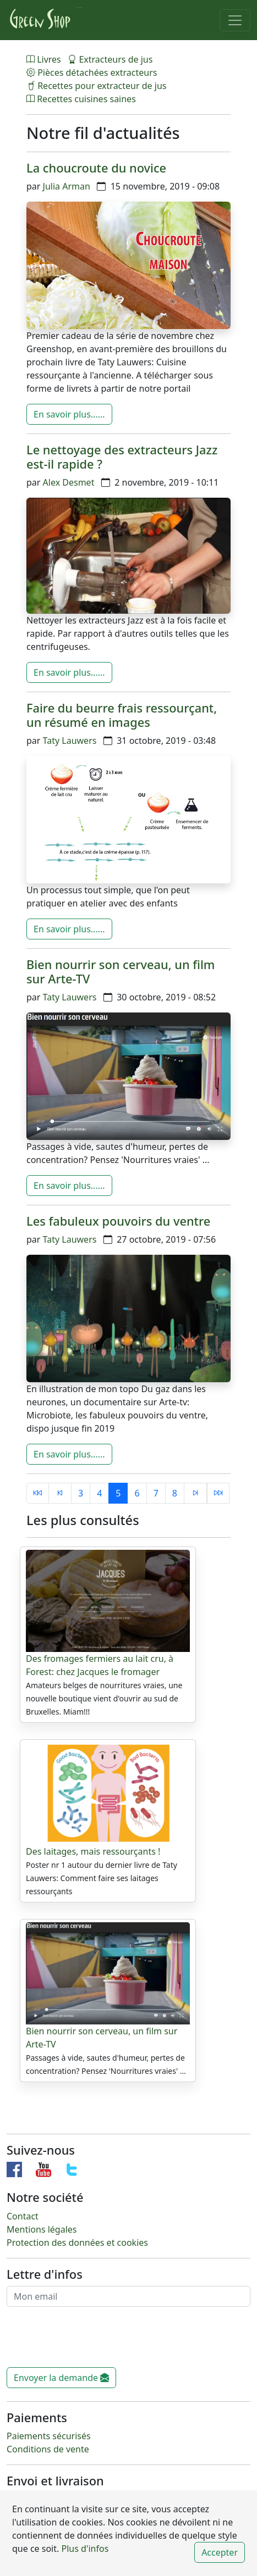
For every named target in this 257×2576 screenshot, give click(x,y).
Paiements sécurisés (49, 2436)
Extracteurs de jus (110, 59)
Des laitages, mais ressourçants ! (93, 1851)
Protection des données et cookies (77, 2242)
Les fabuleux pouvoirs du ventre (118, 1221)
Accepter (219, 2552)
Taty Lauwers (70, 741)
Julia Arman (66, 186)
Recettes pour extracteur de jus (96, 86)
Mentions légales (42, 2229)
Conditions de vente (48, 2449)
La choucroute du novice (96, 168)
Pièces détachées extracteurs (91, 72)
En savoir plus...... (69, 414)
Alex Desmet (69, 482)
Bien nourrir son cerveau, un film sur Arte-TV (120, 971)
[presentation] (90, 2341)
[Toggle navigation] (235, 20)
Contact (23, 2216)
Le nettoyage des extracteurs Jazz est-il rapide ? (121, 457)
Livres (44, 59)
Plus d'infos (83, 2548)
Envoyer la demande (61, 2378)
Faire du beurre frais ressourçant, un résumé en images (121, 715)
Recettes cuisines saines (81, 99)
